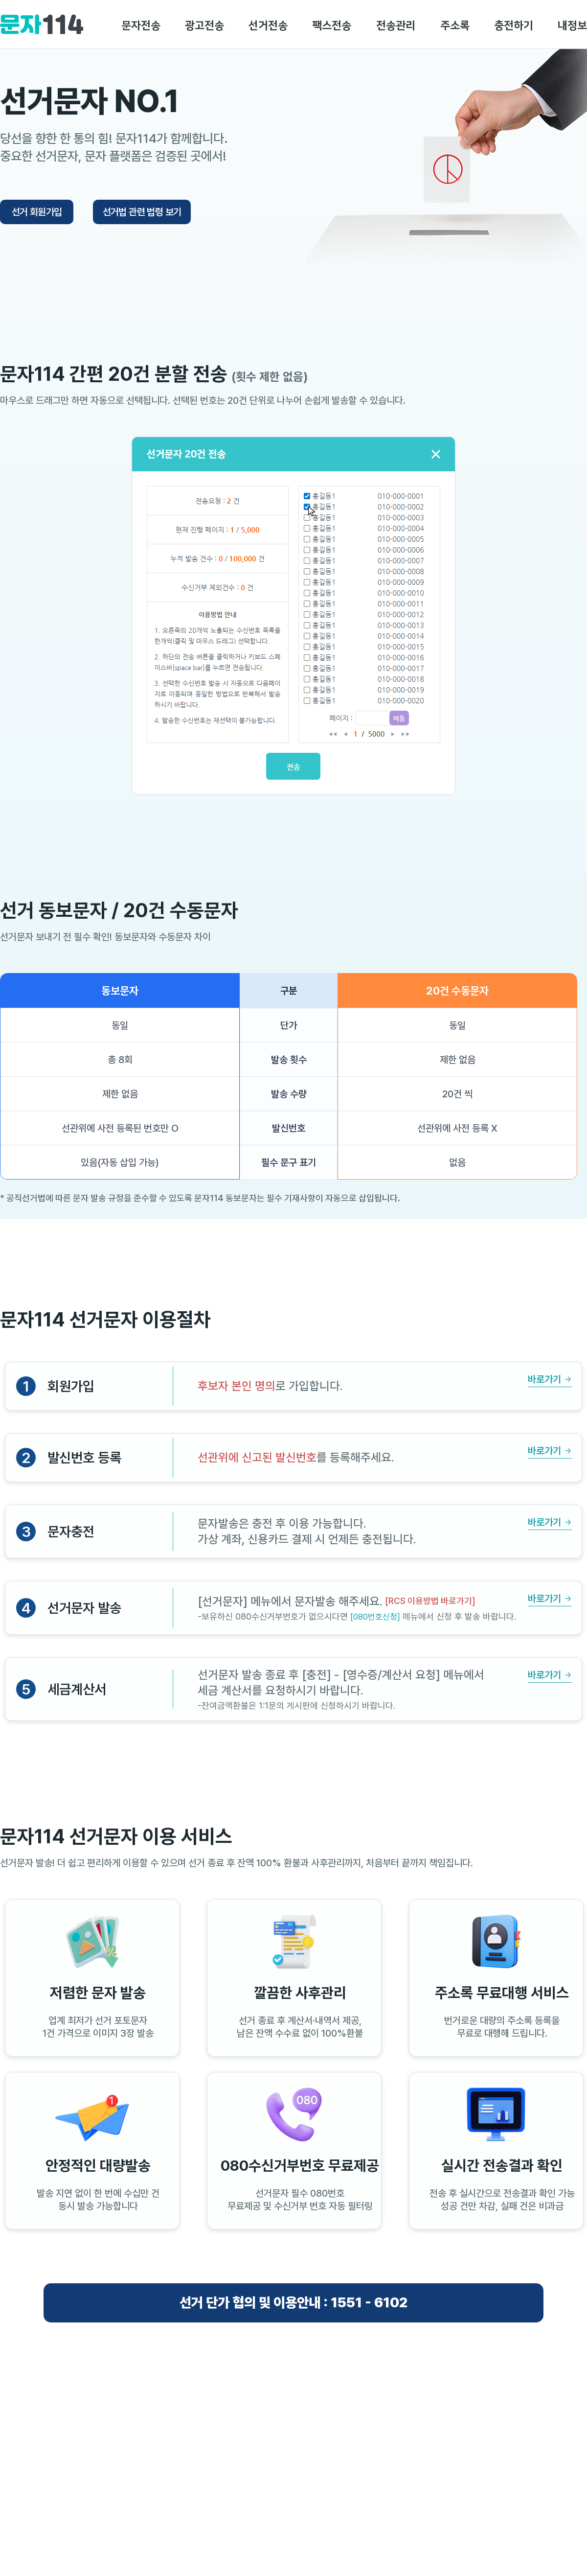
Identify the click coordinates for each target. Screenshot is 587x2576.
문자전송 (140, 26)
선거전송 (268, 26)
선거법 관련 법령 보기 (142, 212)
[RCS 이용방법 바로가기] (430, 1601)
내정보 (572, 26)
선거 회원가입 (37, 212)
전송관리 (395, 26)
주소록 (455, 26)
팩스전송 (331, 26)
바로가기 (544, 1379)
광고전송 (204, 26)
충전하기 (513, 26)
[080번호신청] (375, 1617)
